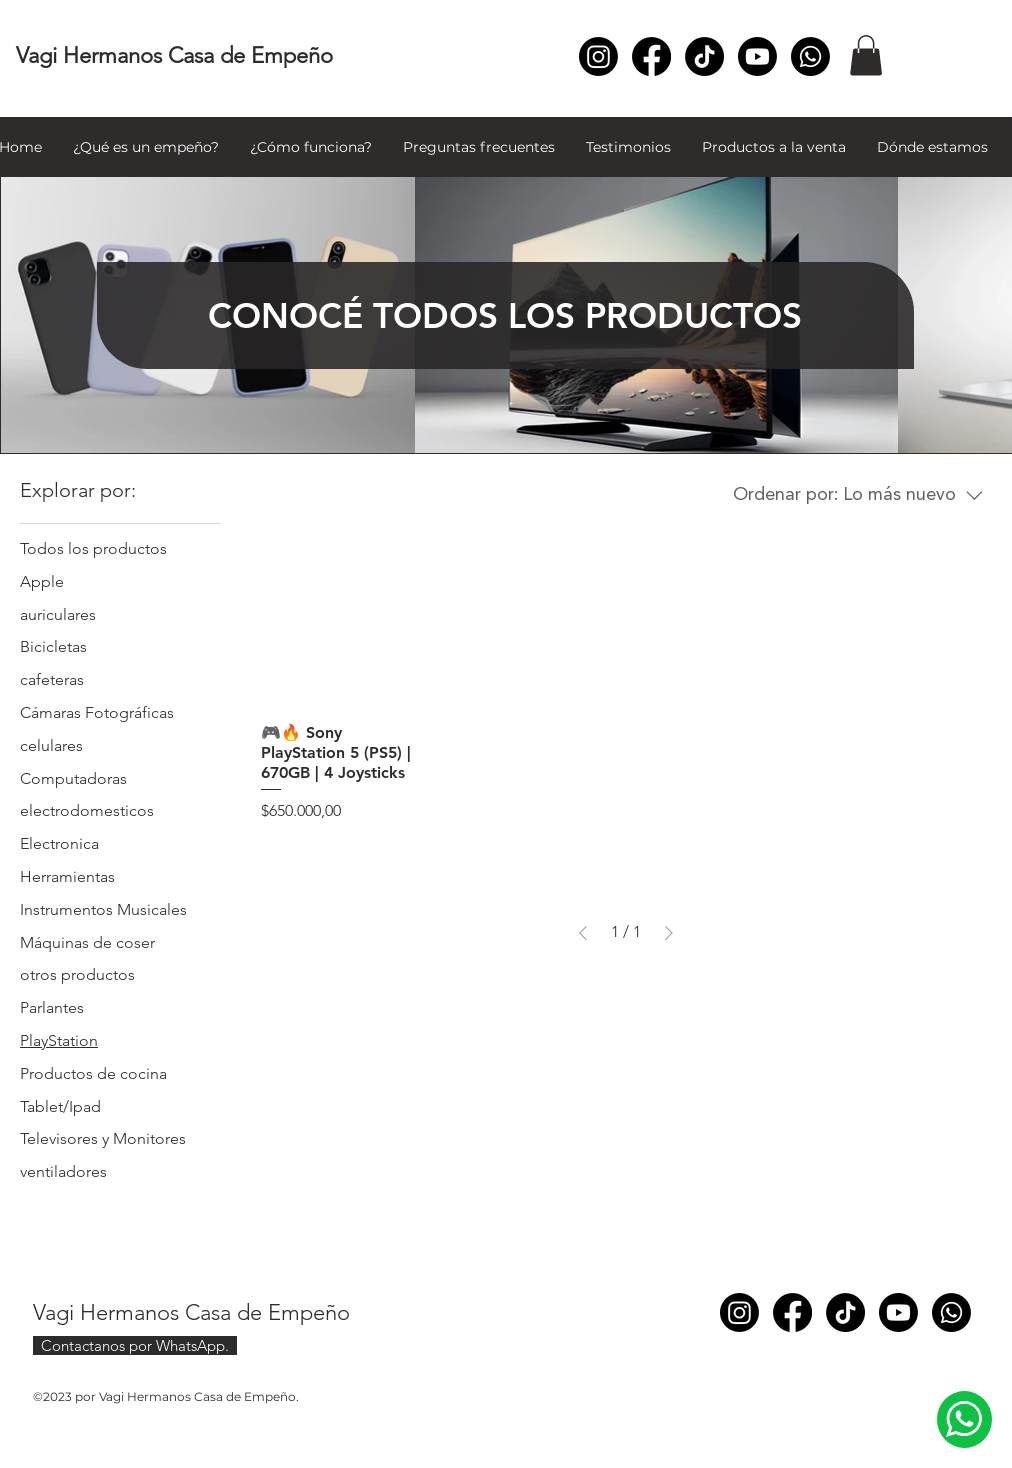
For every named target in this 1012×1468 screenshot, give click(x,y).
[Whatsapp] (810, 56)
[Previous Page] (583, 933)
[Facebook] (651, 56)
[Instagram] (598, 56)
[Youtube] (757, 56)
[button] (866, 55)
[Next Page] (669, 933)
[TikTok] (704, 56)
